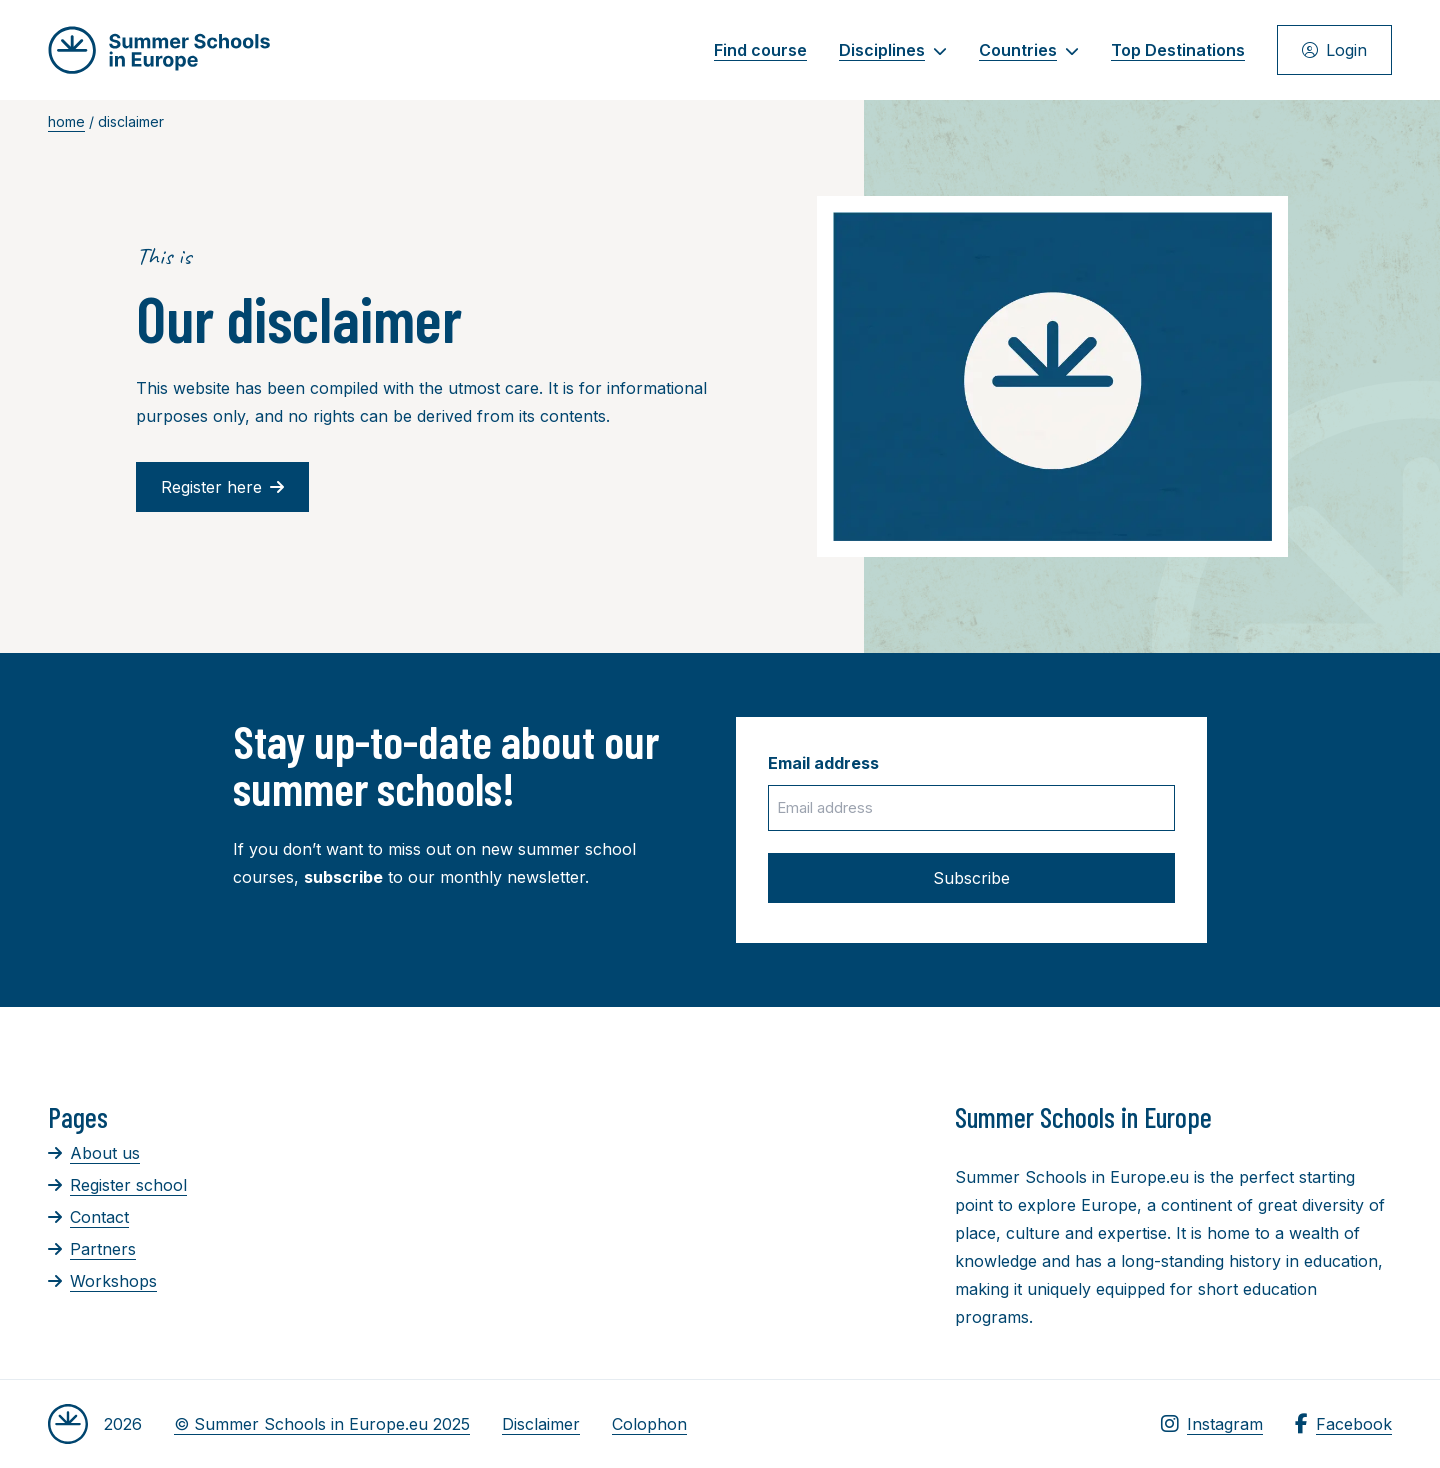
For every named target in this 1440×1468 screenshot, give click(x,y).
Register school (117, 1185)
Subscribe (971, 878)
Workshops (102, 1281)
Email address (823, 763)
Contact (88, 1217)
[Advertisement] (701, 1210)
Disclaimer (541, 1424)
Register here (222, 487)
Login (1334, 50)
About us (94, 1153)
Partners (92, 1249)
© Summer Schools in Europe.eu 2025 (322, 1424)
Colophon (649, 1424)
